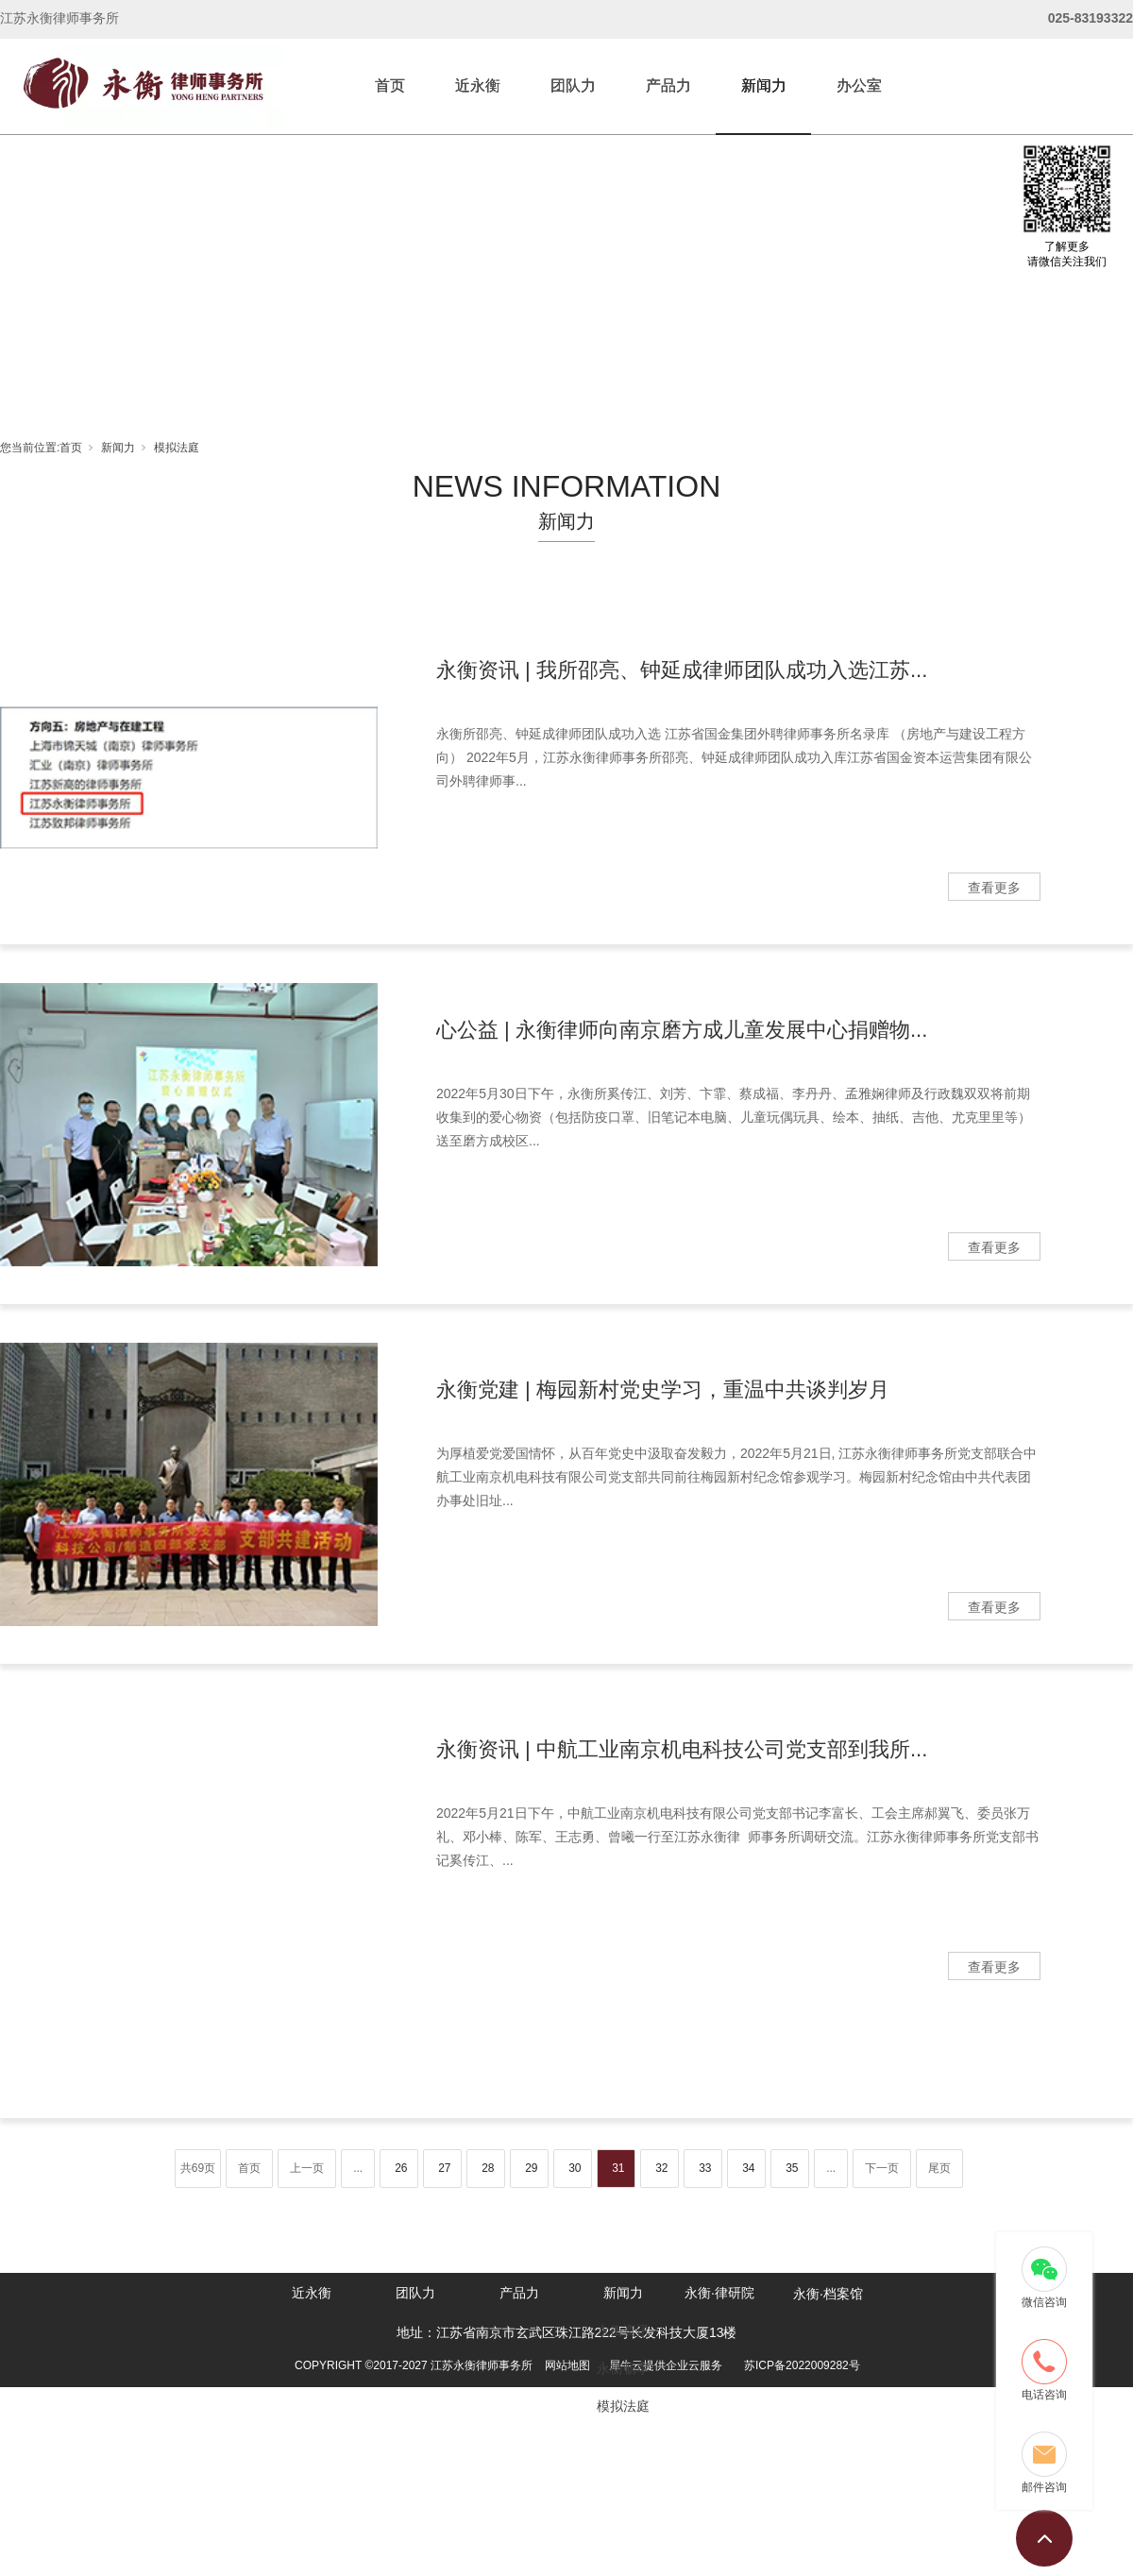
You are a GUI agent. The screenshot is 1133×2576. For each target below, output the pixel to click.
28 (488, 2168)
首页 (390, 85)
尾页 (939, 2168)
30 (574, 2168)
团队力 (573, 85)
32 (661, 2168)
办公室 (859, 85)
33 (705, 2168)
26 (401, 2168)
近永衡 (477, 85)
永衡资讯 (623, 2330)
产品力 (668, 85)
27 (444, 2168)
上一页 (307, 2168)
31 (618, 2168)
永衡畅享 (623, 2368)
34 (748, 2168)
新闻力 (763, 85)
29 (531, 2168)
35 (792, 2168)
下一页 (882, 2168)
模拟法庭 (176, 447)
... (358, 2168)
